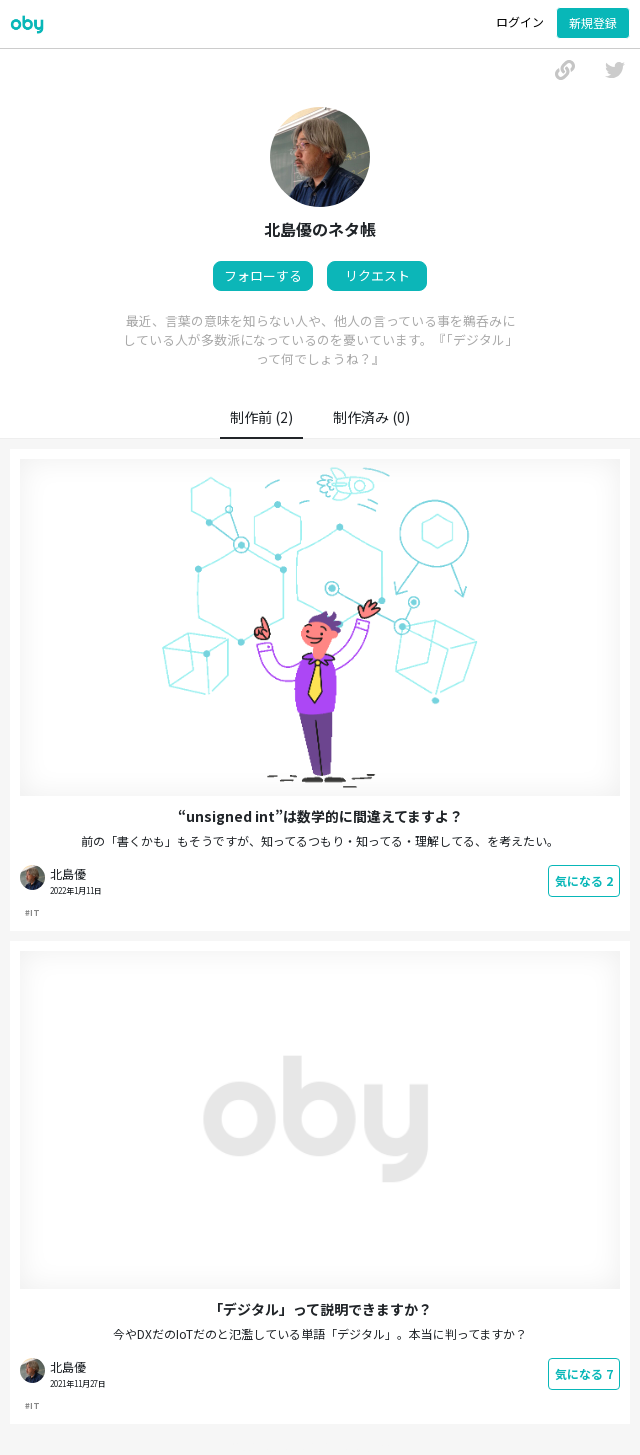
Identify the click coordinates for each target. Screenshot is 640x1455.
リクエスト (377, 275)
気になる (584, 880)
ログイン (520, 21)
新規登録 (593, 22)
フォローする (263, 275)
